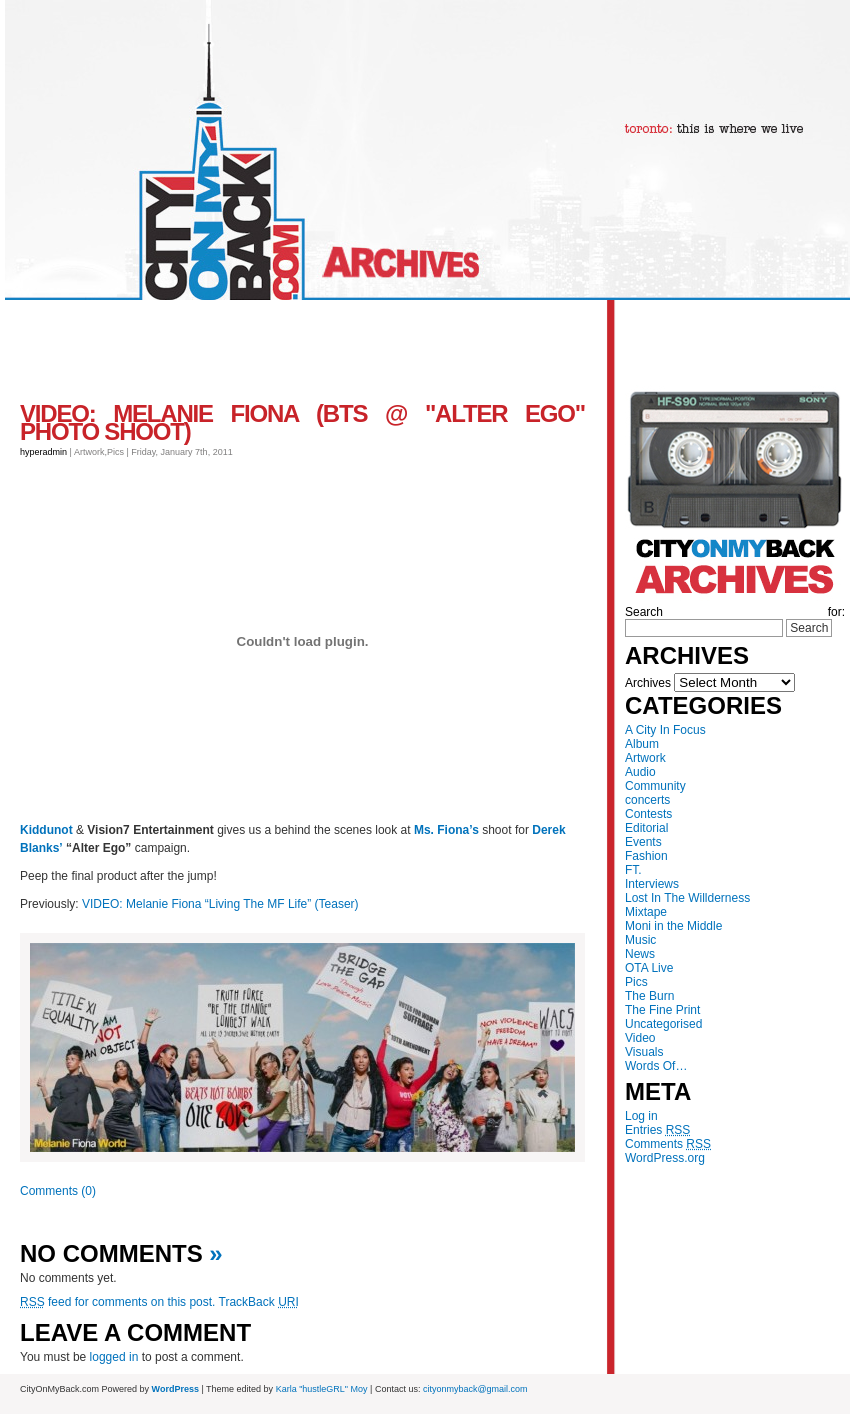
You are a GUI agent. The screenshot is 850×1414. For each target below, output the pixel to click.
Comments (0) (58, 1191)
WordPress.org (665, 1158)
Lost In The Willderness (687, 898)
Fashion (646, 856)
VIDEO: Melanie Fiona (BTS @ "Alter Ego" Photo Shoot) (302, 422)
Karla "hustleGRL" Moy (322, 1389)
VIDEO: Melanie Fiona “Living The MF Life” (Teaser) (220, 904)
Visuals (644, 1052)
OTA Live (649, 968)
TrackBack (259, 1302)
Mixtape (646, 912)
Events (643, 842)
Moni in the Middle (673, 926)
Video (640, 1038)
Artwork (645, 758)
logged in (114, 1357)
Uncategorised (663, 1024)
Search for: (735, 612)
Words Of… (656, 1066)
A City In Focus (665, 730)
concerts (647, 800)
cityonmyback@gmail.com (475, 1389)
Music (640, 940)
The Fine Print (662, 1010)
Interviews (652, 884)
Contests (648, 814)
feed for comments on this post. (117, 1302)
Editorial (646, 828)
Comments (668, 1144)
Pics (636, 982)
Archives (648, 683)
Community (655, 786)
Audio (640, 772)
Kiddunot (46, 830)
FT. (633, 870)
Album (642, 744)
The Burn (649, 996)
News (640, 954)
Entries (657, 1130)
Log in (641, 1116)
